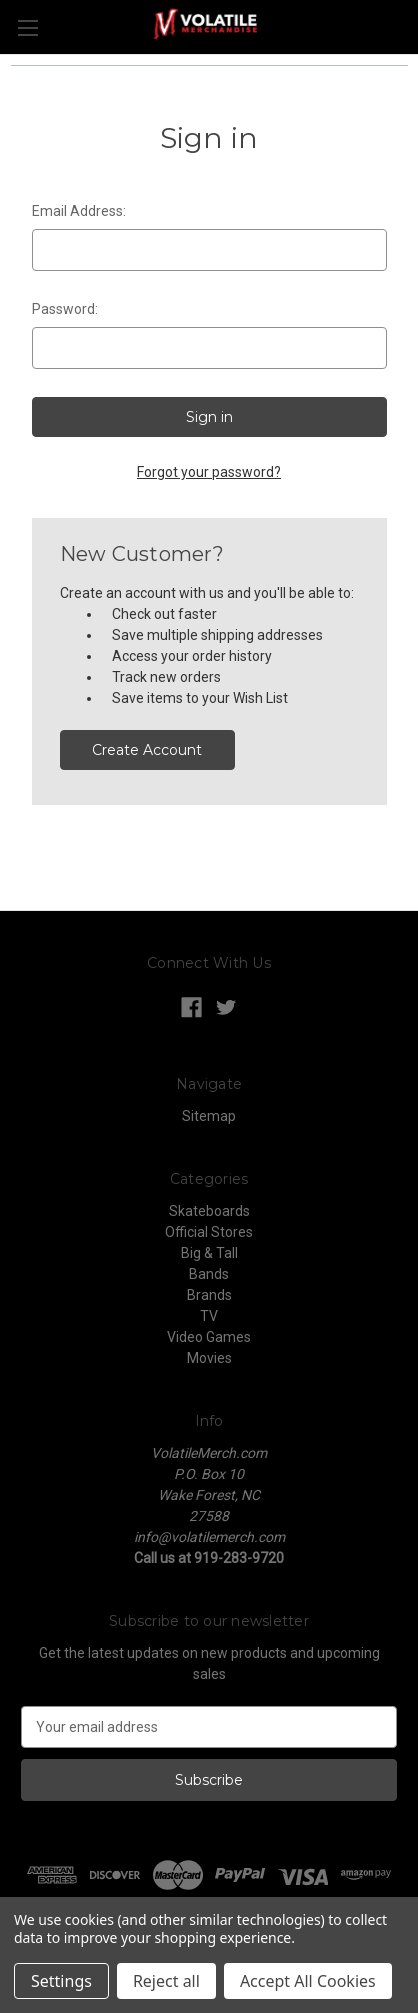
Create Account (147, 750)
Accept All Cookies (308, 1981)
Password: (65, 309)
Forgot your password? (209, 472)
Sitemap (209, 1116)
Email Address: (79, 211)
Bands (209, 1274)
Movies (209, 1358)
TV (209, 1316)
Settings (61, 1981)
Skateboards (209, 1211)
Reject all (166, 1981)
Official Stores (209, 1232)
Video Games (209, 1337)
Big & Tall (209, 1253)
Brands (209, 1295)
